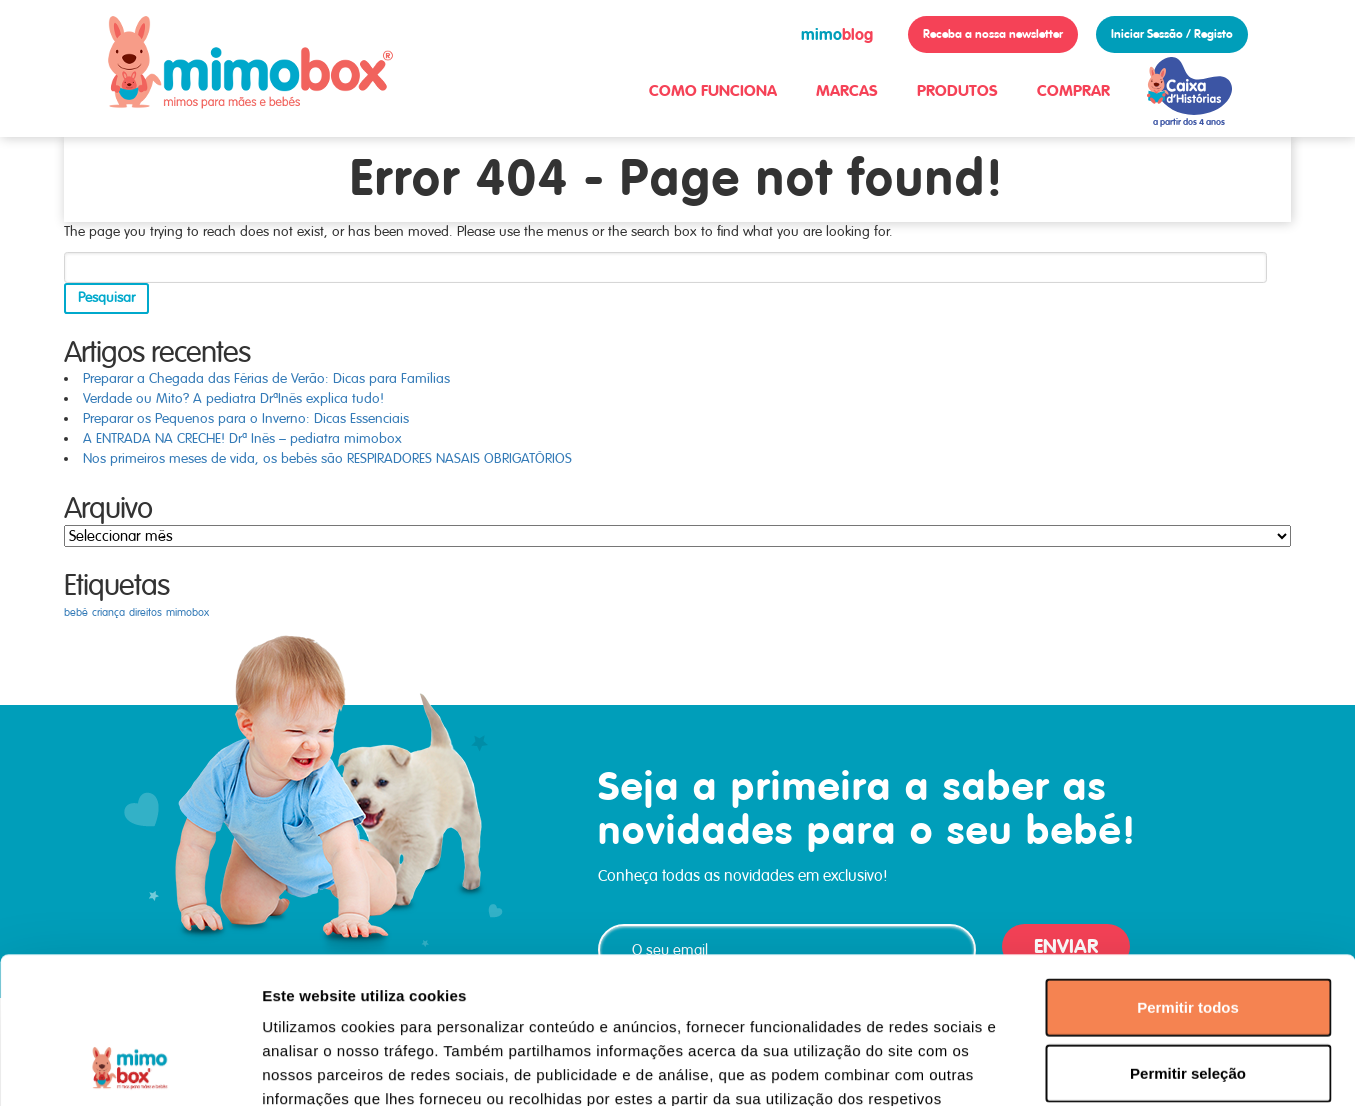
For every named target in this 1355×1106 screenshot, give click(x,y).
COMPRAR (1073, 90)
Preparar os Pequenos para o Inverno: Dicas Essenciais (246, 418)
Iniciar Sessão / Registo (1172, 34)
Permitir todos (1188, 869)
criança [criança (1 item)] (108, 612)
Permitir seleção (1188, 935)
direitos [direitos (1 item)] (145, 612)
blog (837, 34)
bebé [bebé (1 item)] (76, 612)
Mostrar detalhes (1098, 1066)
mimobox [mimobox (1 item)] (187, 612)
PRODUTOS (957, 90)
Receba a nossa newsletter (993, 34)
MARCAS (847, 90)
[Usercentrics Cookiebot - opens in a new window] (129, 1067)
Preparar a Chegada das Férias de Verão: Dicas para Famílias (266, 378)
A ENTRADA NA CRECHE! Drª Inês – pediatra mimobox (242, 438)
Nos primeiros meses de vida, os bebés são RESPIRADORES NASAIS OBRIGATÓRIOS (327, 458)
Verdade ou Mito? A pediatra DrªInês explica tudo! (233, 398)
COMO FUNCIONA (713, 90)
